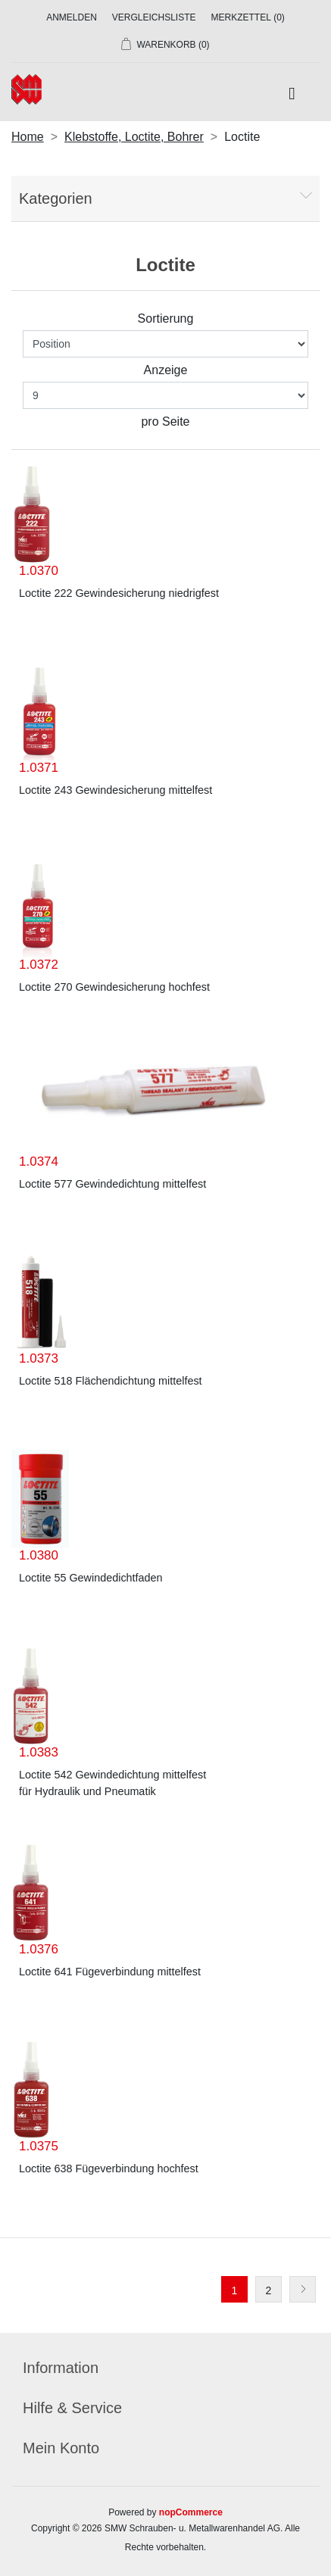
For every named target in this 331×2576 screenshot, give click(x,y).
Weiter (302, 2289)
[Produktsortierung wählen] (165, 344)
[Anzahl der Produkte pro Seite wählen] (165, 395)
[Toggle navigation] (292, 94)
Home (27, 136)
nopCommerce (191, 2512)
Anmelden (71, 17)
